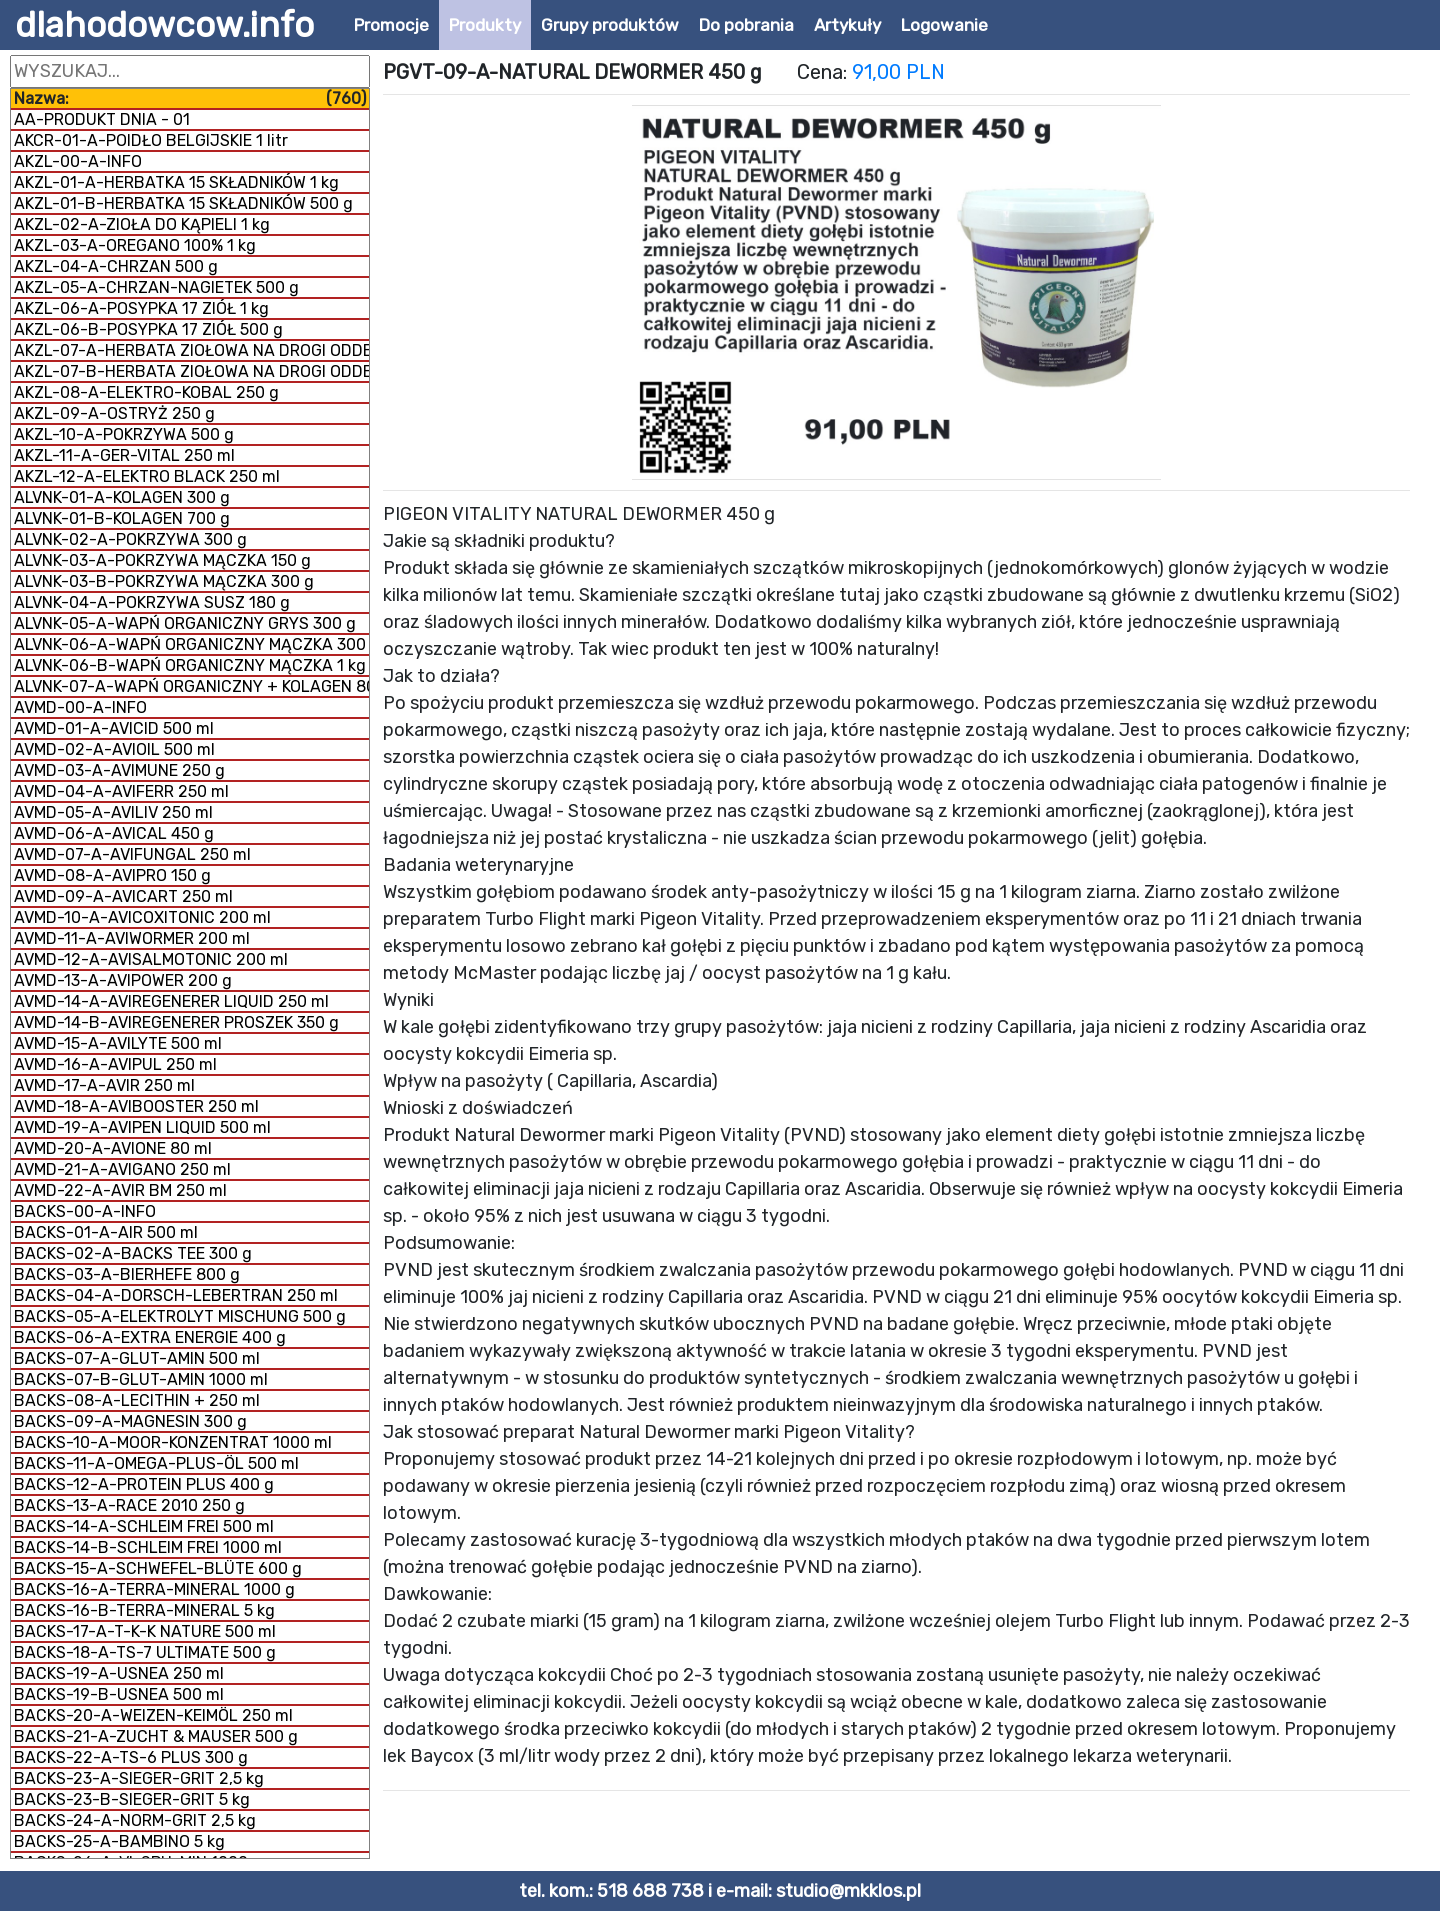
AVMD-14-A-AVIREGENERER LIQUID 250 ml (171, 1001)
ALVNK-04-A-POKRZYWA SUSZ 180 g (152, 602)
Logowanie (944, 25)
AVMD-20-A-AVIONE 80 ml (113, 1148)
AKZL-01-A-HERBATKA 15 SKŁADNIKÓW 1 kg (176, 182)
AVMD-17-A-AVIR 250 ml (104, 1085)
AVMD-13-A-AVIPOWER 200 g (123, 980)
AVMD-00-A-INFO (80, 707)
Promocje (391, 25)
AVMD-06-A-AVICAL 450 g (114, 833)
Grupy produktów (610, 25)
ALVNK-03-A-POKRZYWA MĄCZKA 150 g (162, 560)
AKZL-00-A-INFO (78, 161)
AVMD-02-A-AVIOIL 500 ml (114, 749)
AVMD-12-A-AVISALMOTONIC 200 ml (151, 959)
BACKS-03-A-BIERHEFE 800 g (127, 1274)
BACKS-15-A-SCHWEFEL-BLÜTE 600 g (158, 1568)
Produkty (485, 25)
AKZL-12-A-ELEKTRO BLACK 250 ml (147, 476)
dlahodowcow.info (164, 25)
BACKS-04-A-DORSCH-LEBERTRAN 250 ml (176, 1295)
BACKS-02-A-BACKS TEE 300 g (133, 1253)
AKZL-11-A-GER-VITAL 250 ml (124, 455)
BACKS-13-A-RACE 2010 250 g (129, 1505)
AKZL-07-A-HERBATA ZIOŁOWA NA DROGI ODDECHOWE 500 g (191, 350)
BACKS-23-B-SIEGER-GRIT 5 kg (132, 1799)
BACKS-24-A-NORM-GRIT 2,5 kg (135, 1820)
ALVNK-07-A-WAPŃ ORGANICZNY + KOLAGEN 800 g (191, 686)
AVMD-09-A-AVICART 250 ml (123, 896)
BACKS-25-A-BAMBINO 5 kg (119, 1841)
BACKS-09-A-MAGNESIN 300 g (130, 1421)
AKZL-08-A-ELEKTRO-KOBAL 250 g (146, 392)
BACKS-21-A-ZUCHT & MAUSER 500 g (156, 1736)
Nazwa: (190, 98)
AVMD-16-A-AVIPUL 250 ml (115, 1064)
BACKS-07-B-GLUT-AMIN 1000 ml (141, 1379)
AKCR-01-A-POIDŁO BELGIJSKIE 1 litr (151, 140)
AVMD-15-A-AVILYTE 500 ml (118, 1043)
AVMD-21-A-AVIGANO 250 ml (122, 1169)
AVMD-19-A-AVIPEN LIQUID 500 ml (142, 1127)
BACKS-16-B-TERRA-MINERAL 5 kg (144, 1610)
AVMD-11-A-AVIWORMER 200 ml (132, 938)
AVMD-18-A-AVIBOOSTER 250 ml (136, 1106)
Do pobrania (746, 25)
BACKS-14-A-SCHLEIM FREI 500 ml (144, 1526)
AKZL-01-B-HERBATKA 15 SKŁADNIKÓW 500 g (183, 203)
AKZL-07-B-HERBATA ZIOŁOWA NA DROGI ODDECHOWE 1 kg (191, 371)
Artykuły (847, 25)
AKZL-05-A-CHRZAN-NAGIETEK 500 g (156, 287)
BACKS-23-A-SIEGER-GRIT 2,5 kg (139, 1778)
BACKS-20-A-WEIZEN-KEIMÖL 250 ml (153, 1715)
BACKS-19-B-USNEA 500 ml (119, 1694)
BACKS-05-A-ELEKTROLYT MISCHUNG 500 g (180, 1316)
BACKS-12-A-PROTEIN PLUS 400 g (144, 1484)
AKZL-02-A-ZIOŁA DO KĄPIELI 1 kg (142, 224)
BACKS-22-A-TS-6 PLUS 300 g (131, 1757)
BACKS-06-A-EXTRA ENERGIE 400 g (150, 1337)
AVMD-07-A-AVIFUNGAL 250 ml (132, 854)
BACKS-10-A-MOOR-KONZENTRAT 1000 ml (173, 1442)
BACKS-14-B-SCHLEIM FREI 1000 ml (148, 1547)
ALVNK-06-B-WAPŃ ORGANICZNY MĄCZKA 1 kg (190, 665)
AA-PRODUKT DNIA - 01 (102, 119)
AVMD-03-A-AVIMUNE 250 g (119, 770)
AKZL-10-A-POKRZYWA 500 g (124, 434)
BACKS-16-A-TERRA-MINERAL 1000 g (154, 1589)
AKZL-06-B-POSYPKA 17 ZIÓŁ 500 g (148, 329)
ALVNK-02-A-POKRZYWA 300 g (130, 539)
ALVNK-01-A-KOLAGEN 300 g (122, 497)
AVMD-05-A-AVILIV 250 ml (113, 812)
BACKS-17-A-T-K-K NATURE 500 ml (145, 1631)
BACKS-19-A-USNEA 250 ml (119, 1673)
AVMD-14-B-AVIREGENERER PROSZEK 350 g (176, 1022)
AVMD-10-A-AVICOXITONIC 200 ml (142, 917)
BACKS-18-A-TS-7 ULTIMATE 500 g (145, 1652)
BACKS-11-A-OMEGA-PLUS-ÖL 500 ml (156, 1463)
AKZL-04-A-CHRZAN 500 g (116, 266)
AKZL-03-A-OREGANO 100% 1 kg (135, 245)
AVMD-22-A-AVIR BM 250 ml (120, 1190)
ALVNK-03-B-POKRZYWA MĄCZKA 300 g (164, 581)
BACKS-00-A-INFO (85, 1211)
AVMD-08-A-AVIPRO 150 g (112, 875)
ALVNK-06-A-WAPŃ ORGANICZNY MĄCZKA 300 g (191, 644)
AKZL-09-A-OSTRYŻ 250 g (114, 413)
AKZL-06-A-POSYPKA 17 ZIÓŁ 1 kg (141, 308)
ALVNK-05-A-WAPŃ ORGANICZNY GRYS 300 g (185, 623)
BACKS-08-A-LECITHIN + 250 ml (137, 1400)
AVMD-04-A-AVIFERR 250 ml (121, 791)
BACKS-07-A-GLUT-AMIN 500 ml (137, 1358)
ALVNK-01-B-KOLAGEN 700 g (122, 518)
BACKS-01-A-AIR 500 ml (106, 1232)
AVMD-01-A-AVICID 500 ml (114, 728)
